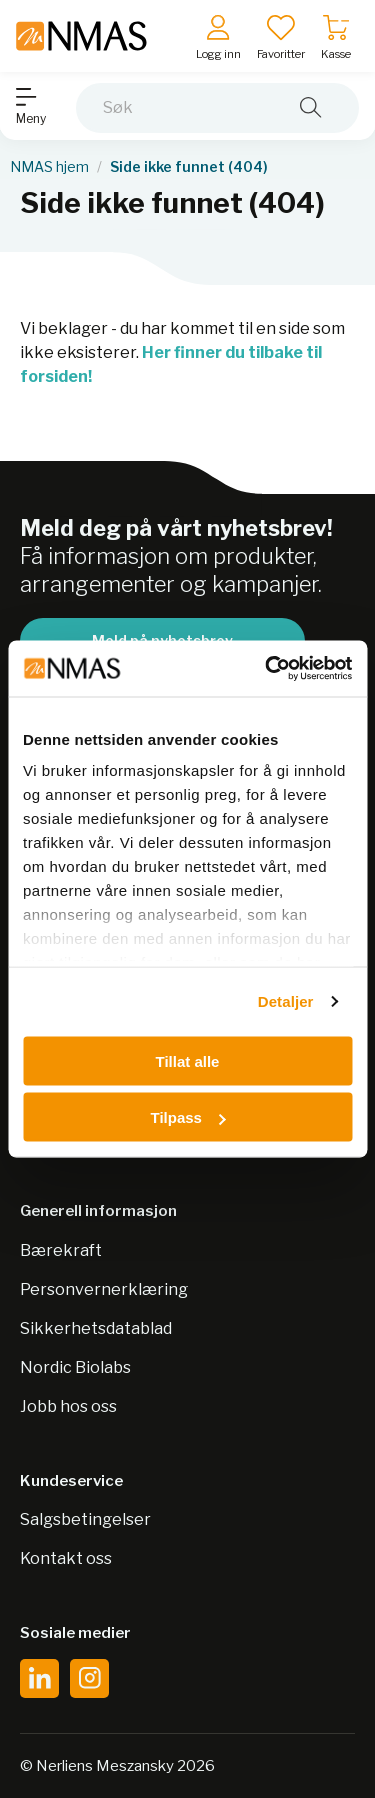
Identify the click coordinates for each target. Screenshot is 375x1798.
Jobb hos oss (68, 1406)
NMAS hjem (49, 167)
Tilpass (188, 1117)
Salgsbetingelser (85, 1519)
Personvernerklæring (104, 1289)
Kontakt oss (66, 1558)
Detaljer (286, 1001)
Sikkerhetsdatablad (96, 1328)
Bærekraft (61, 1250)
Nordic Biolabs (75, 1367)
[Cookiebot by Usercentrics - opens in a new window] (267, 669)
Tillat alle (188, 1060)
